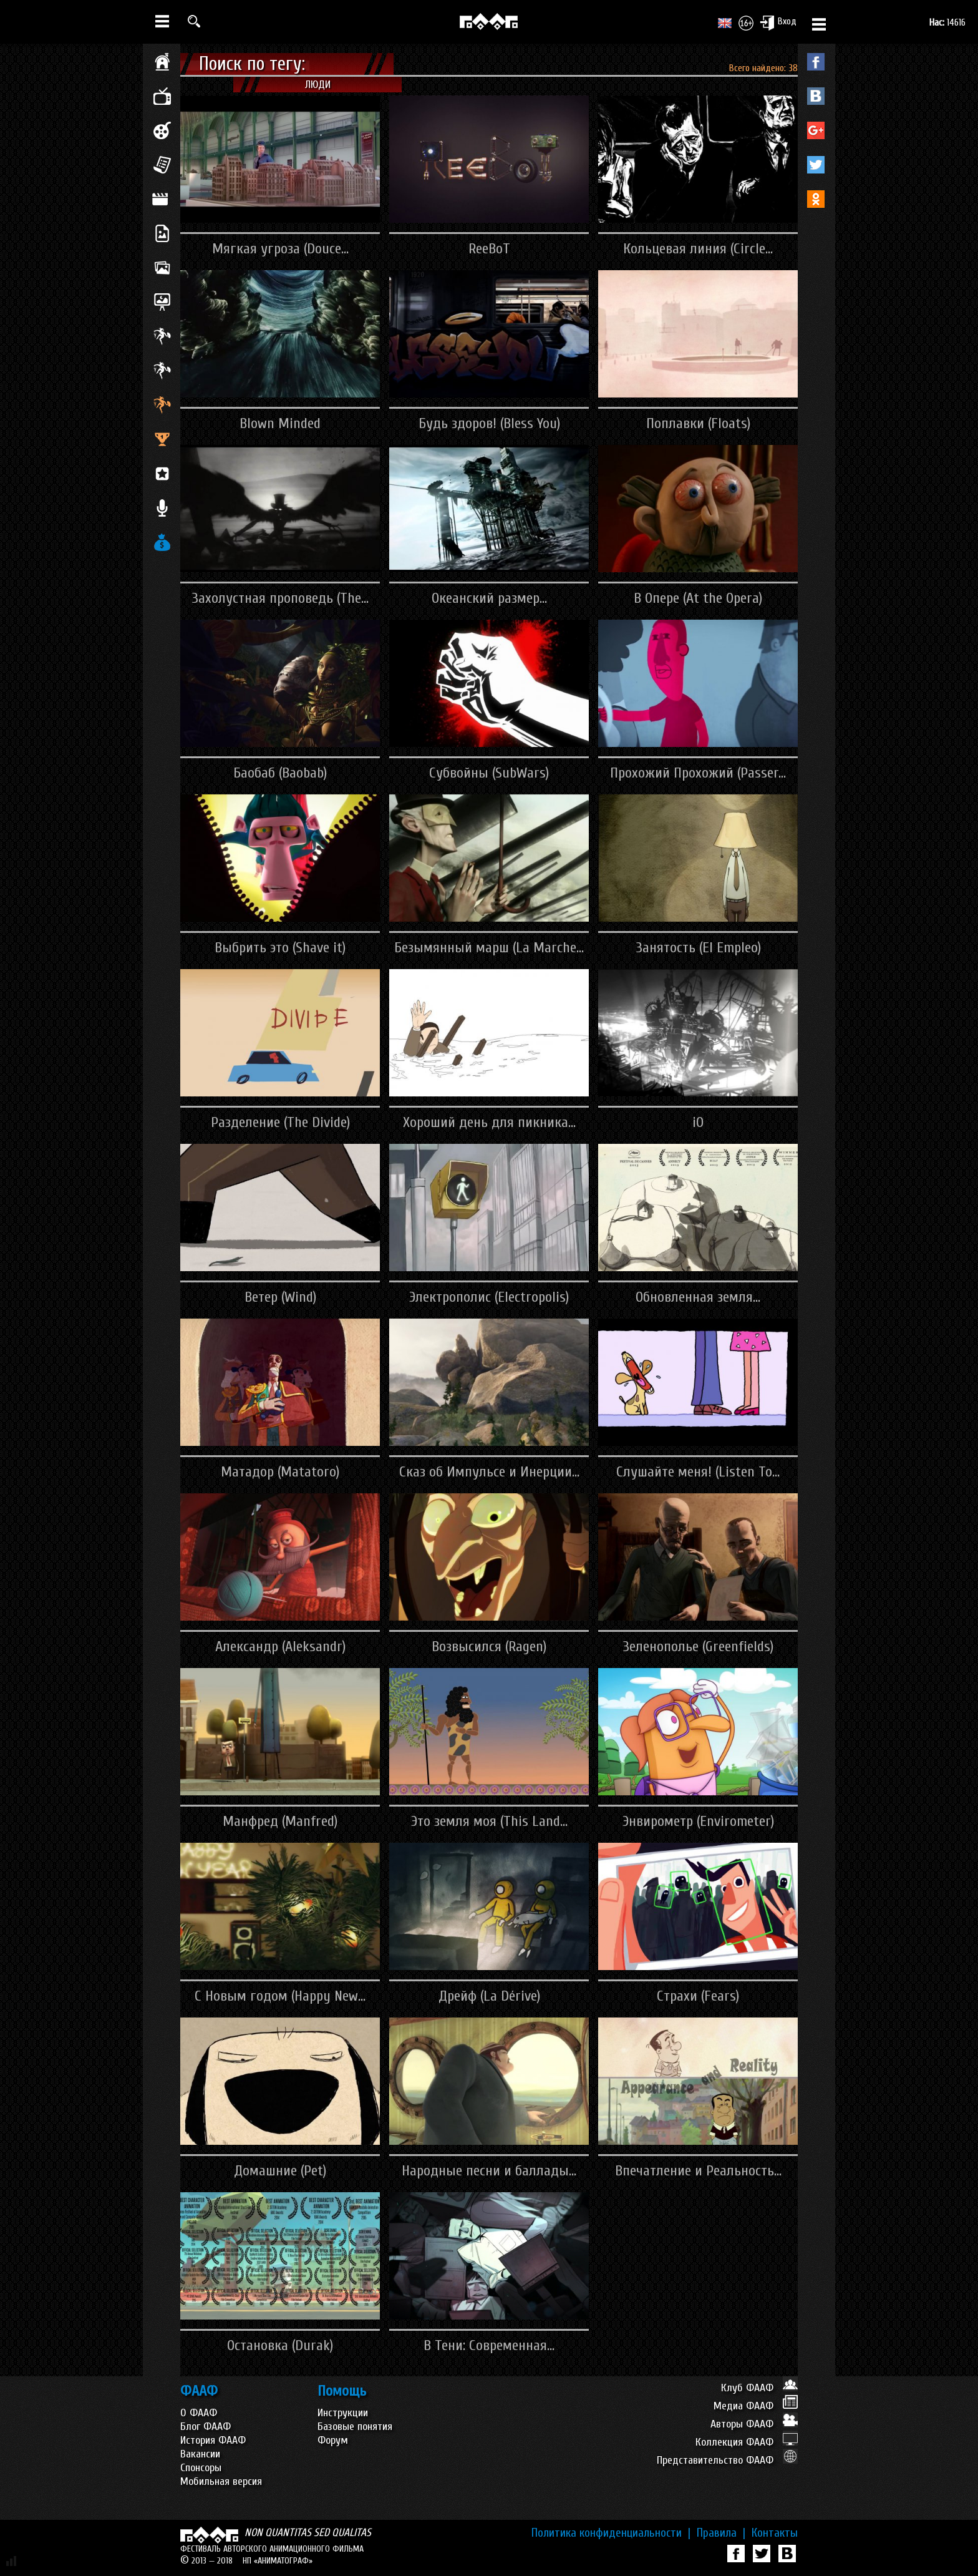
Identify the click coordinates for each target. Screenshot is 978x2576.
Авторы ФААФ (754, 2424)
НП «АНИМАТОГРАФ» (277, 2560)
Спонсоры (200, 2467)
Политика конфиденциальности (610, 2533)
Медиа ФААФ (756, 2406)
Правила (721, 2533)
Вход (778, 22)
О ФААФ (198, 2412)
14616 (947, 22)
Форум (332, 2440)
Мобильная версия (221, 2481)
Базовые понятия (354, 2426)
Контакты (775, 2533)
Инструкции (342, 2412)
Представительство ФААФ (727, 2460)
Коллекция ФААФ (746, 2442)
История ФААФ (213, 2440)
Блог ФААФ (205, 2426)
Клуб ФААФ (759, 2387)
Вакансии (200, 2454)
